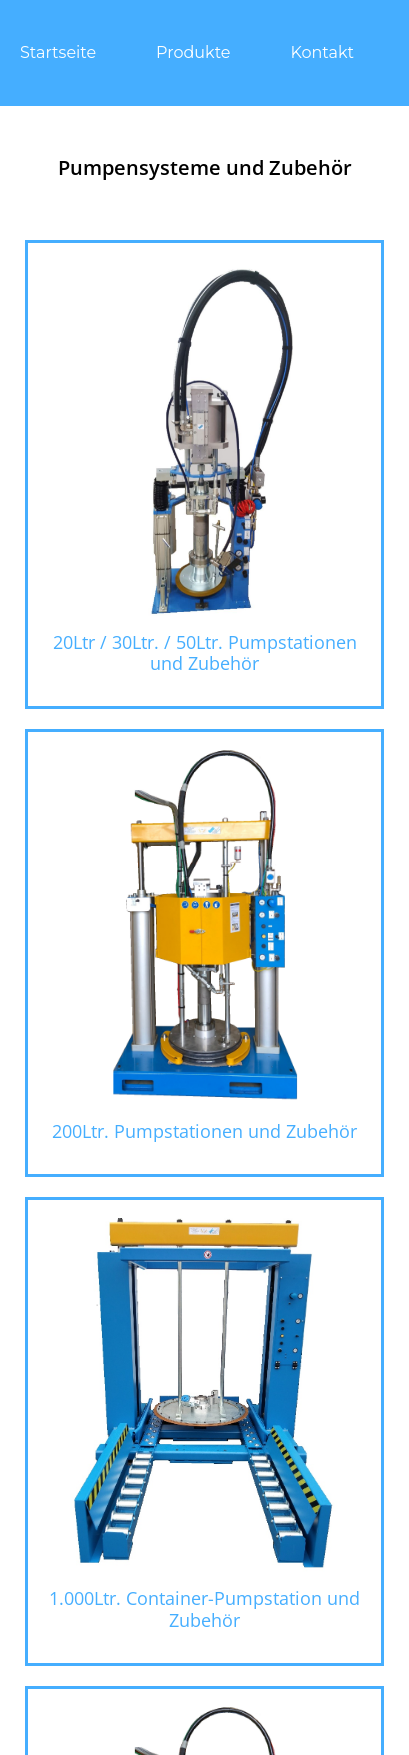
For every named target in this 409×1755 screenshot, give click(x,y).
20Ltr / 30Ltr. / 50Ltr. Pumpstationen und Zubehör (205, 653)
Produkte (193, 52)
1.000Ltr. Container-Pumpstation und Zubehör (204, 1609)
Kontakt (323, 52)
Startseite (58, 52)
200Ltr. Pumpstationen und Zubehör (204, 1131)
